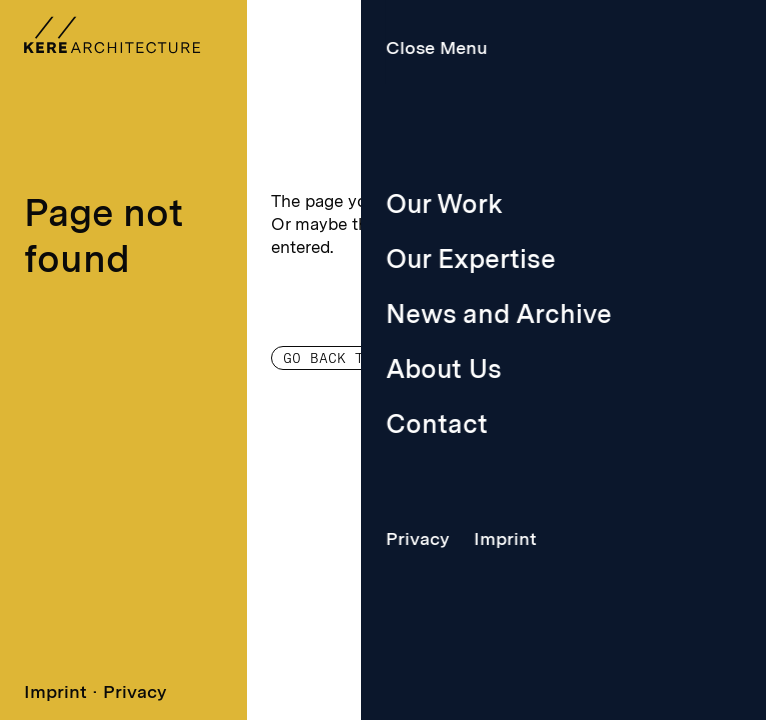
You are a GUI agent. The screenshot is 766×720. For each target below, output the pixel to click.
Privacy (135, 691)
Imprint (55, 691)
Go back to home (350, 358)
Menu (543, 47)
